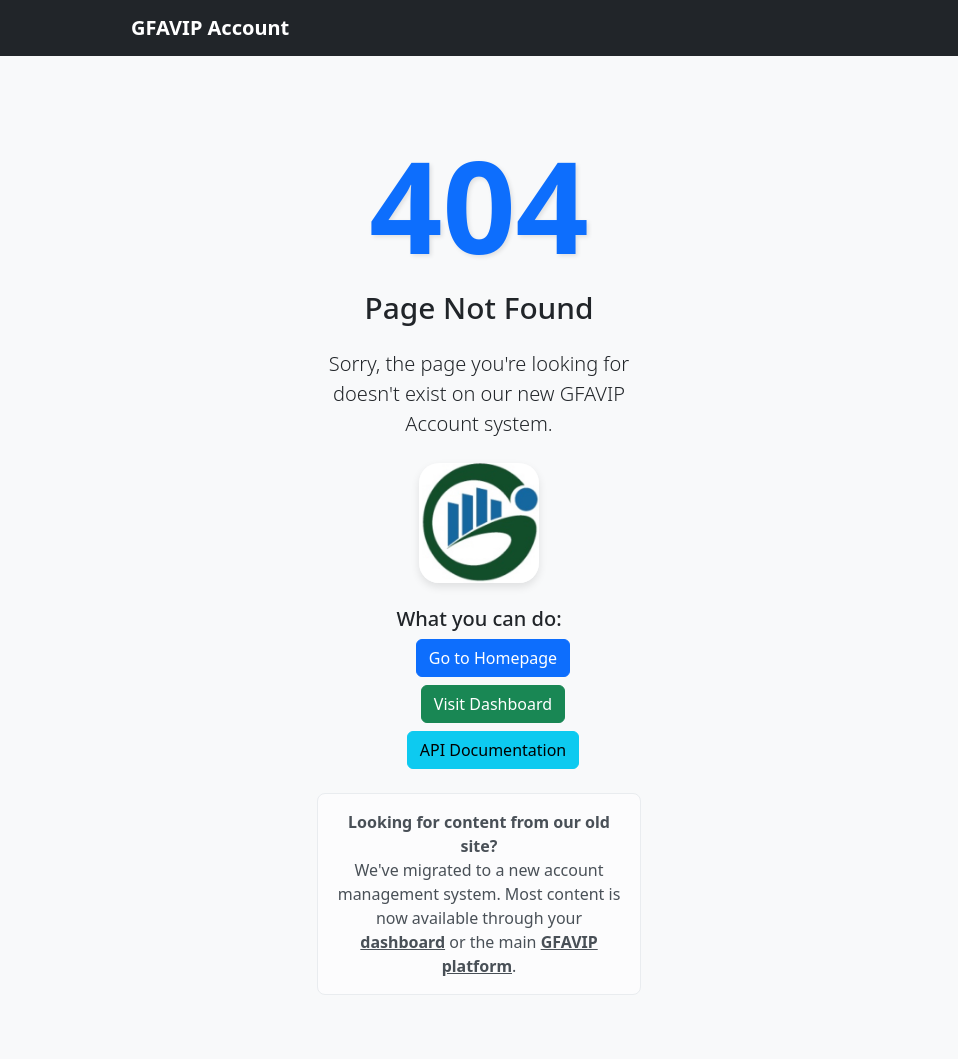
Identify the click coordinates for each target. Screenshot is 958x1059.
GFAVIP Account (210, 27)
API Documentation (493, 750)
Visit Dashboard (493, 704)
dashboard (402, 942)
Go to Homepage (493, 658)
